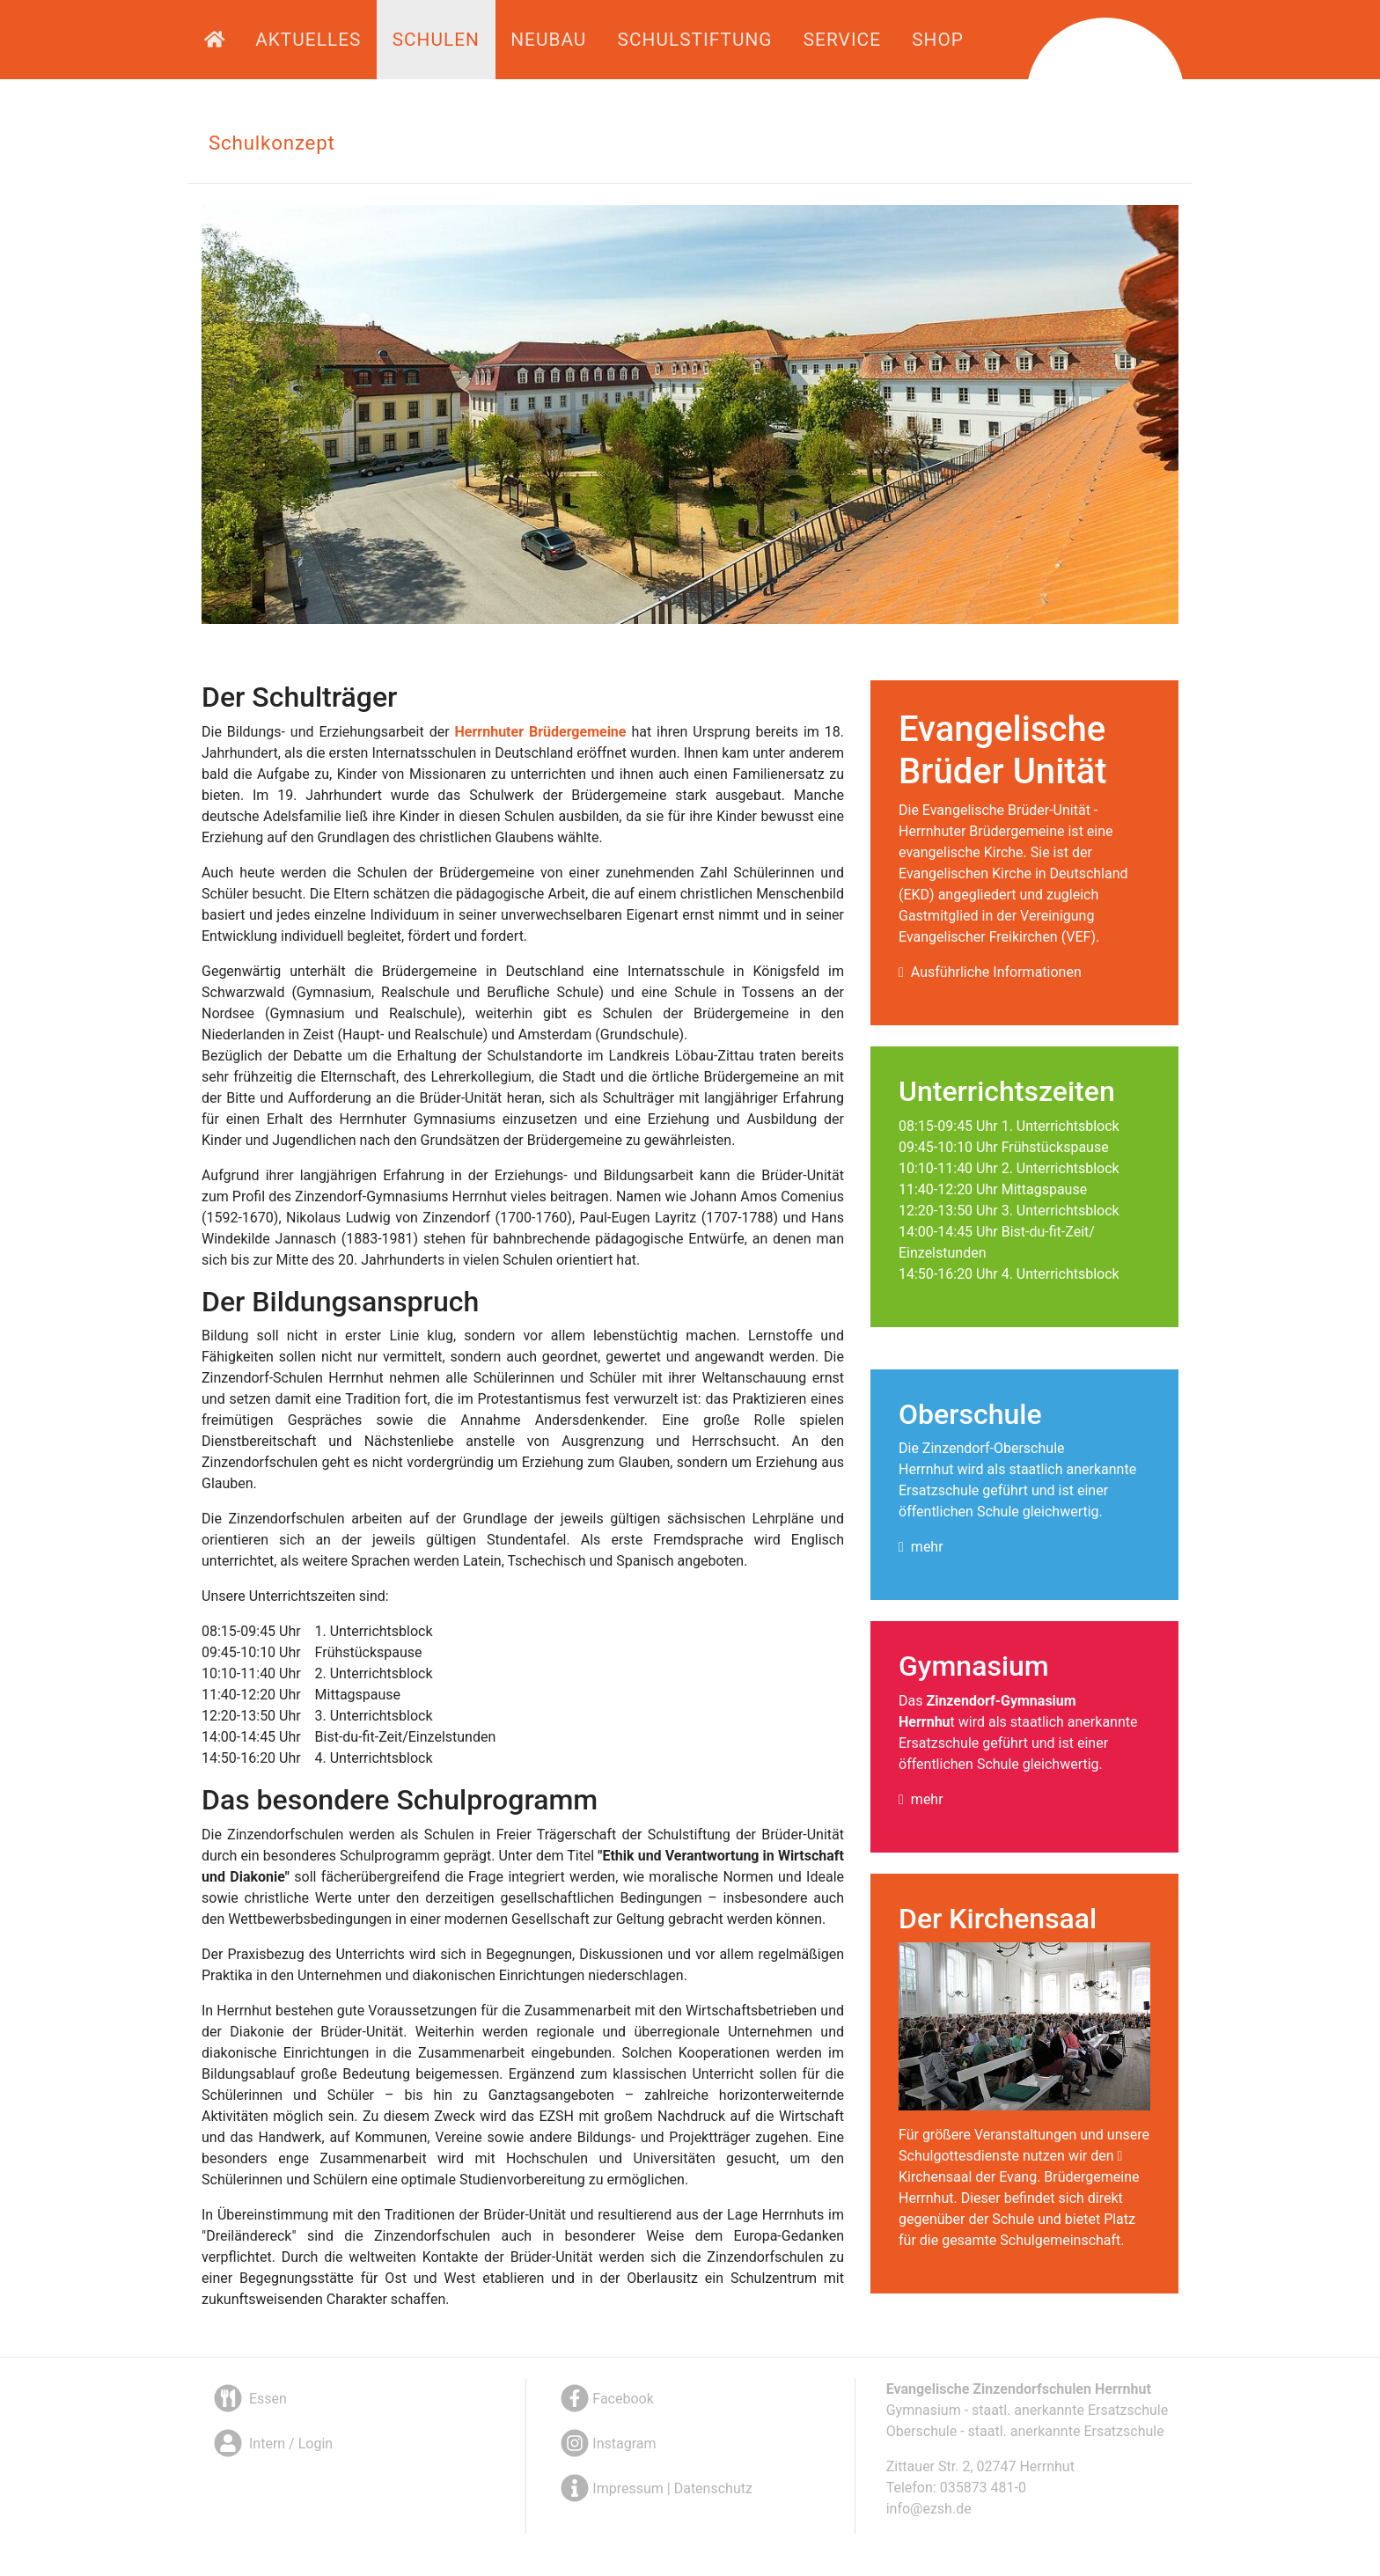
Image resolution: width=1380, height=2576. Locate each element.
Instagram (606, 2443)
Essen (248, 2398)
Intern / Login (271, 2443)
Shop (938, 39)
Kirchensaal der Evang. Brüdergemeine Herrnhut (1019, 2187)
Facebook (605, 2398)
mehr (927, 1546)
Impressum (628, 2488)
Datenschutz (713, 2488)
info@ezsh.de (929, 2508)
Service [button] (842, 39)
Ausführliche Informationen (996, 972)
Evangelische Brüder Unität (1003, 750)
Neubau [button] (548, 39)
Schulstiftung (695, 39)
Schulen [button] (436, 39)
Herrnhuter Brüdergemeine (541, 731)
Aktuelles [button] (308, 39)
